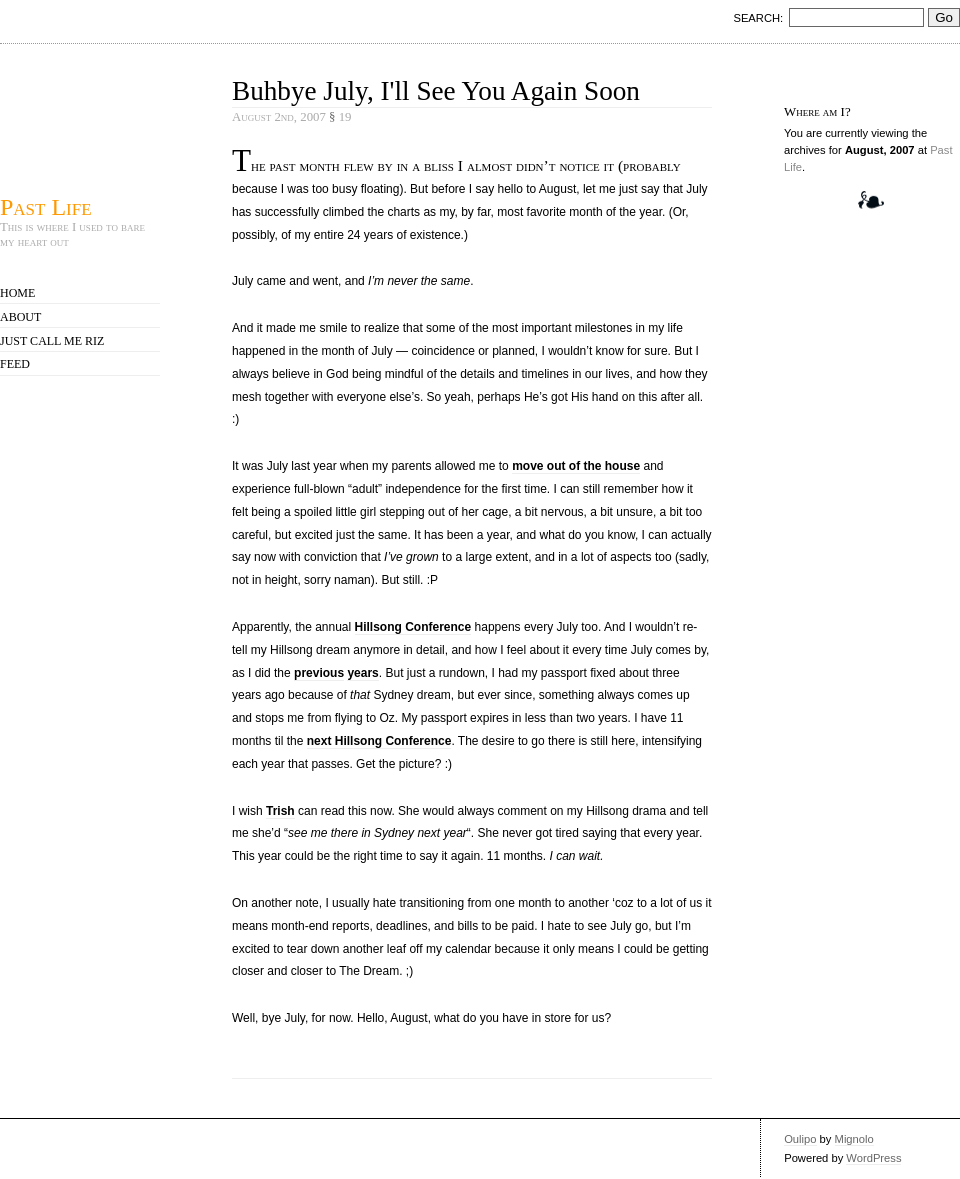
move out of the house (576, 466)
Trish (280, 811)
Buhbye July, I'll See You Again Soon (436, 91)
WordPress (873, 1158)
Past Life (46, 206)
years (362, 673)
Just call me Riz (52, 341)
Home (17, 293)
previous (319, 673)
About (20, 317)
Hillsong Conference (413, 627)
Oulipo (800, 1139)
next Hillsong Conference (379, 741)
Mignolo (854, 1139)
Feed (15, 364)
